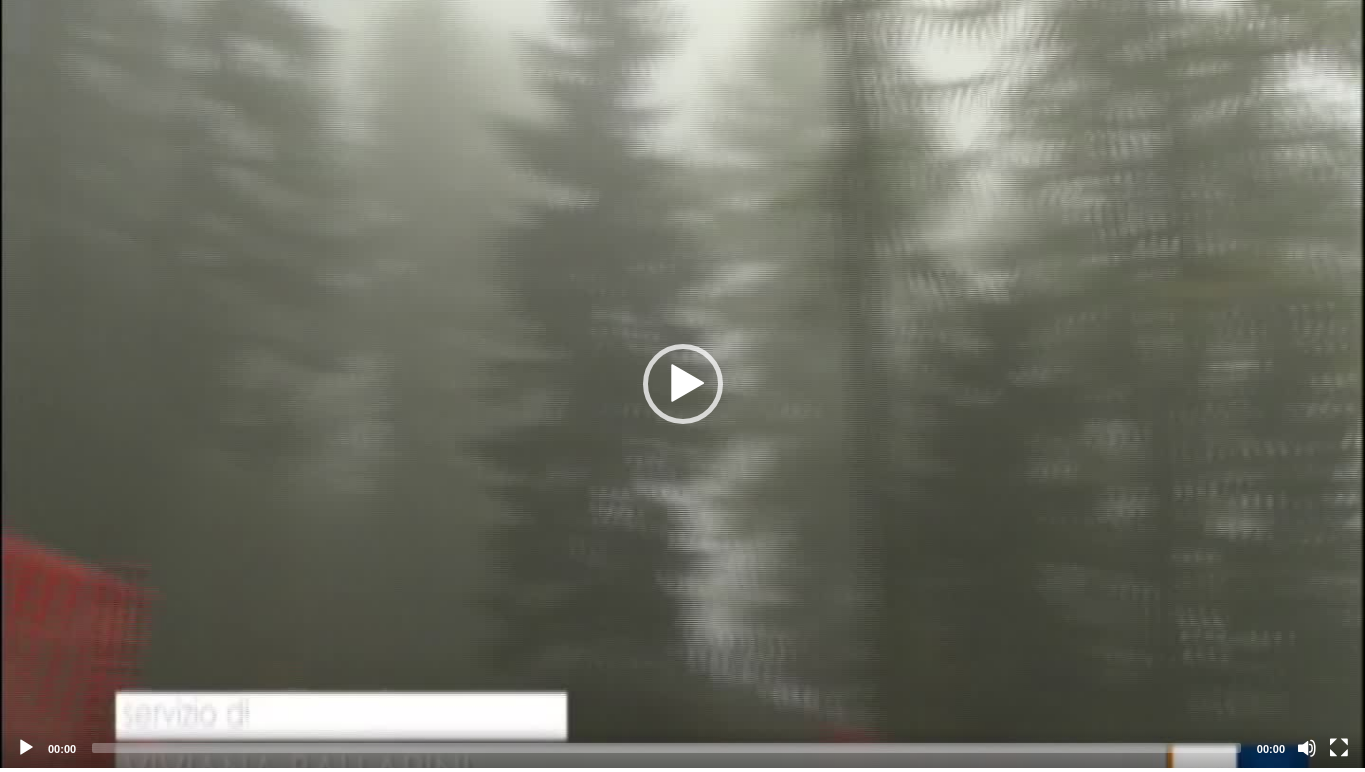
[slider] (666, 748)
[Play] (26, 748)
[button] (683, 384)
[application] (682, 384)
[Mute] (1307, 748)
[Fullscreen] (1339, 748)
